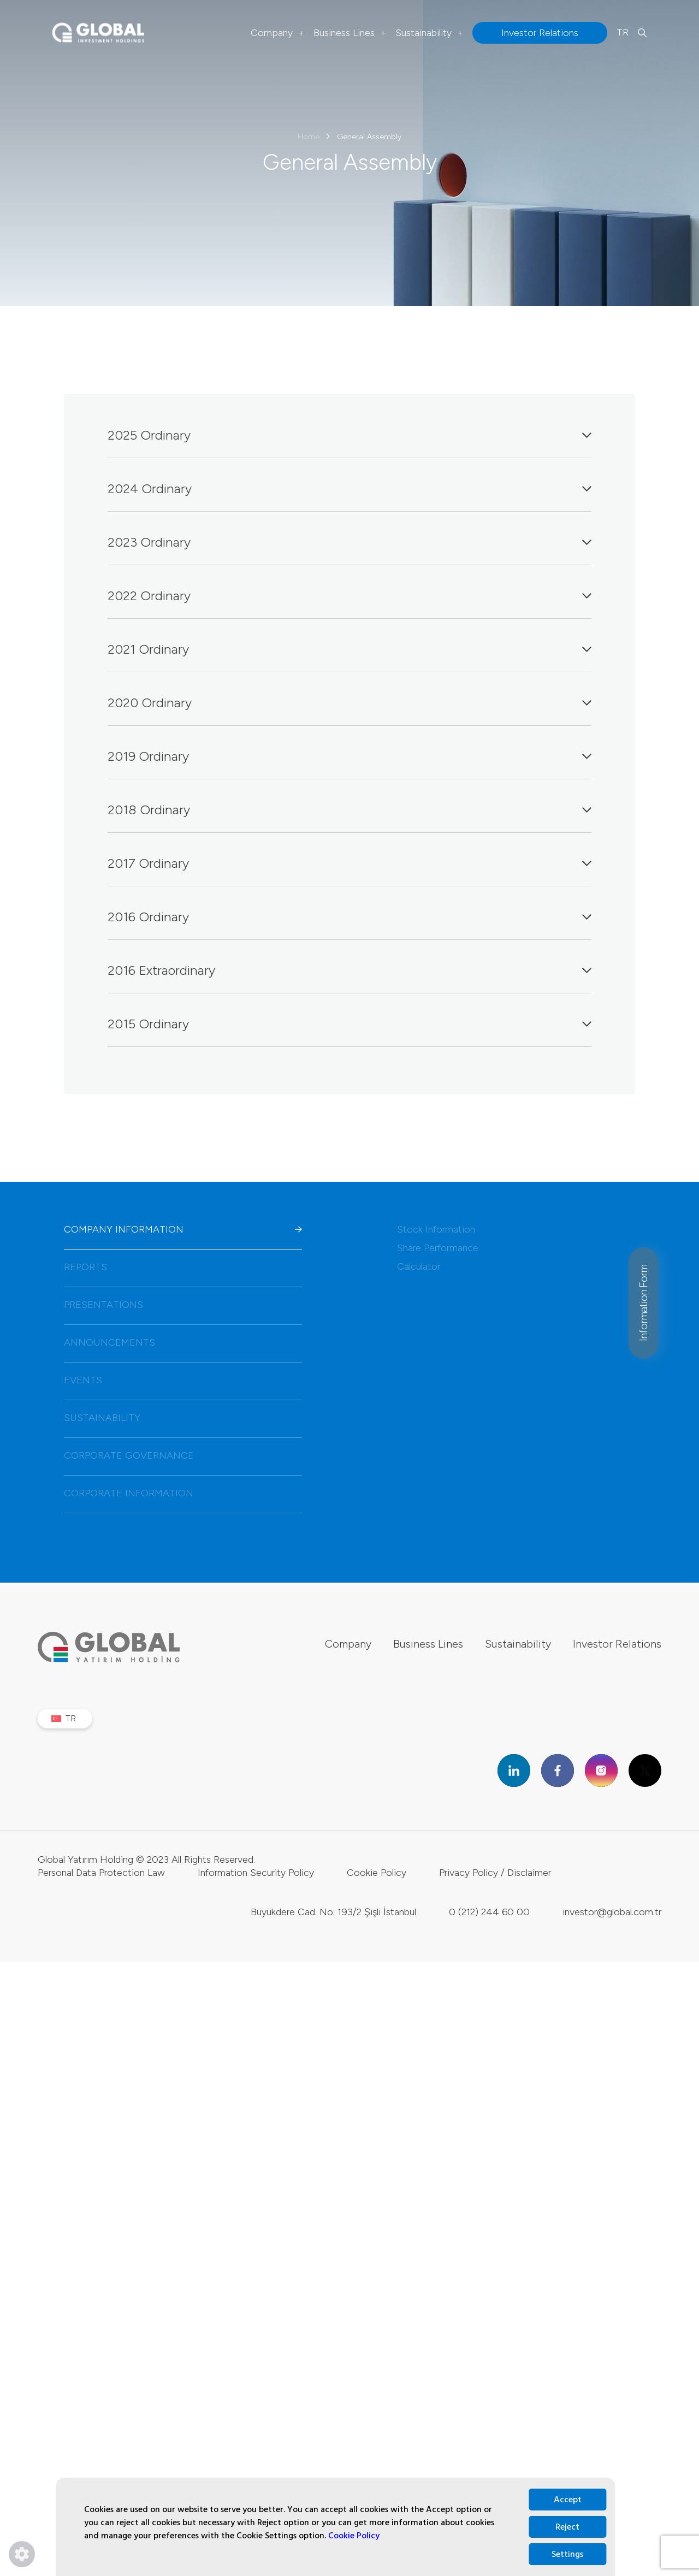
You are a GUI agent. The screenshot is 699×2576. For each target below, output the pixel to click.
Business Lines (349, 32)
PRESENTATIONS (183, 1304)
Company (277, 32)
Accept (568, 2499)
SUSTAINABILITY (183, 1417)
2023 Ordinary (350, 542)
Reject (567, 2527)
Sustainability (429, 32)
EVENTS (183, 1380)
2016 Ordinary (350, 917)
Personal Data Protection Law (101, 1894)
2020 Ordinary (350, 702)
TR (623, 32)
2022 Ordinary (350, 595)
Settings (567, 2554)
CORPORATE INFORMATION (183, 1493)
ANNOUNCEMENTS (183, 1342)
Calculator (418, 1266)
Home (308, 136)
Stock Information (436, 1229)
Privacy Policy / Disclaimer (495, 1894)
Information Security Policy (256, 1894)
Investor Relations (617, 1643)
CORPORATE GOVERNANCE (183, 1455)
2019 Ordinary (350, 756)
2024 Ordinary (350, 488)
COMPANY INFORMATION (183, 1229)
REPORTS (183, 1267)
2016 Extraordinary (350, 970)
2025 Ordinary (350, 435)
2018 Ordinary (350, 810)
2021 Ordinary (350, 649)
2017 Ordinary (350, 863)
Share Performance (437, 1248)
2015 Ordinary (350, 1024)
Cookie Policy (354, 2535)
